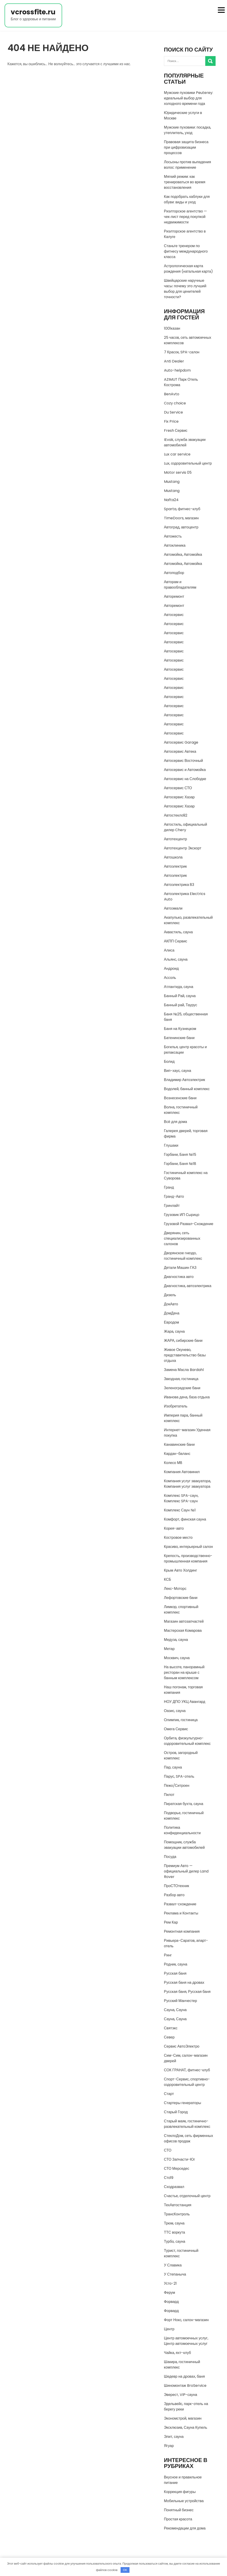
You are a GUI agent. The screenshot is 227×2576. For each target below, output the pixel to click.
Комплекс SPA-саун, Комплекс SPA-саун (181, 1498)
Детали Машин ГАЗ (180, 1267)
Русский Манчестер (180, 2000)
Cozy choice (175, 403)
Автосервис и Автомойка (185, 769)
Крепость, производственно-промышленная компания (188, 1558)
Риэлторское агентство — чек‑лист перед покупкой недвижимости (185, 217)
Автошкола (173, 857)
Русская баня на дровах (184, 1982)
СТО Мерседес (176, 2168)
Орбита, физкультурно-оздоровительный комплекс (187, 1740)
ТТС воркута (174, 2232)
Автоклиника (174, 545)
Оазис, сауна (175, 1710)
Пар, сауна (173, 1767)
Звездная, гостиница (181, 1378)
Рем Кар (171, 1922)
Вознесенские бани (180, 1098)
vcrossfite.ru (33, 12)
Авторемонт (174, 596)
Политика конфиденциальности (182, 1830)
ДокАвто (171, 1304)
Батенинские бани (179, 1037)
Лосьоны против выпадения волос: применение (187, 164)
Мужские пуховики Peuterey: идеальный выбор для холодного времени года (188, 98)
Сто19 (169, 2177)
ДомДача (171, 1313)
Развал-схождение (180, 1904)
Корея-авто (174, 1528)
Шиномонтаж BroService (185, 2385)
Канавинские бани (179, 1444)
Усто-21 (170, 2283)
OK (125, 2570)
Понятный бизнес (179, 2510)
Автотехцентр (175, 839)
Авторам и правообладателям (180, 584)
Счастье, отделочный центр (187, 2195)
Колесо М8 (173, 1462)
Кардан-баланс (177, 1453)
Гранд (169, 1187)
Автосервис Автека (180, 751)
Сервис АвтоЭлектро (181, 2046)
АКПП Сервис (175, 941)
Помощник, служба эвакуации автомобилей (184, 1844)
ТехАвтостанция (177, 2205)
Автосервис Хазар (179, 797)
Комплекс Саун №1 (180, 1510)
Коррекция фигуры (180, 2491)
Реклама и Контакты (181, 1913)
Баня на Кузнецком (180, 1028)
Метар (169, 1648)
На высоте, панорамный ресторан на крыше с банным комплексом (184, 1672)
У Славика (173, 2265)
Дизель (170, 1295)
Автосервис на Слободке (185, 778)
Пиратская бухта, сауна (183, 1803)
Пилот (169, 1794)
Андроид (171, 968)
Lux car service (177, 454)
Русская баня (175, 1973)
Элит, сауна (174, 2436)
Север (169, 2037)
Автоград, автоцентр (181, 527)
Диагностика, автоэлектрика (187, 1285)
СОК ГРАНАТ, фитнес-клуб (187, 2070)
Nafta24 (171, 499)
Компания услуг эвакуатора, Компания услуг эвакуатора (187, 1483)
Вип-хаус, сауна (177, 1070)
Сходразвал (174, 2186)
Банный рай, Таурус (180, 1005)
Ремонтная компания (182, 1931)
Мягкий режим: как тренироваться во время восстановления (184, 182)
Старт (169, 2093)
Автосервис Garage (181, 742)
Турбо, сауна (174, 2241)
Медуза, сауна (176, 1639)
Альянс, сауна (175, 959)
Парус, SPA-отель (179, 1776)
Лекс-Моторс (175, 1588)
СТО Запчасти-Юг (179, 2159)
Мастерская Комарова (183, 1630)
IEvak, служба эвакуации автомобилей (185, 442)
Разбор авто (174, 1895)
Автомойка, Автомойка (183, 554)
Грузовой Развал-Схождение (188, 1223)
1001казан (172, 328)
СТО (168, 2150)
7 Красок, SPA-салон (181, 352)
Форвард (171, 2301)
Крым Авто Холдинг (180, 1570)
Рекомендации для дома (185, 2528)
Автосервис (174, 614)
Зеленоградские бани (182, 1388)
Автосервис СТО (178, 788)
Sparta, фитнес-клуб (182, 509)
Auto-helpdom (177, 370)
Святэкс (170, 2028)
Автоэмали (173, 908)
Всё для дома (175, 1121)
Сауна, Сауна (175, 2009)
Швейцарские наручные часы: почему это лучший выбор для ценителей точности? (185, 289)
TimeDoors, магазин (181, 518)
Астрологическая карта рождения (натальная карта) (188, 268)
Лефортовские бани (181, 1597)
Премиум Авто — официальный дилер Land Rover (186, 1871)
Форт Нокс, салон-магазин (186, 2320)
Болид (169, 1061)
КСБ (167, 1579)
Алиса (169, 950)
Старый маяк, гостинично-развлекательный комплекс (187, 2123)
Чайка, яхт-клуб (177, 2352)
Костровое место (178, 1537)
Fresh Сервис (175, 430)
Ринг (168, 1955)
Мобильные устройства (184, 2501)
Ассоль (170, 977)
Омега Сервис (176, 1729)
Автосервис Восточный (183, 760)
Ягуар (169, 2445)
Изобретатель (175, 1406)
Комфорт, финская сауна (185, 1519)
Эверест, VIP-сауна (180, 2394)
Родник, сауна (175, 1964)
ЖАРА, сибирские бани (183, 1340)
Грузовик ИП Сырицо (181, 1214)
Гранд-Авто (174, 1196)
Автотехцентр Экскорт (182, 848)
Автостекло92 (175, 815)
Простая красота (178, 2519)
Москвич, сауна (177, 1657)
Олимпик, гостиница (181, 1720)
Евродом (171, 1322)
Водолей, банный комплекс (187, 1088)
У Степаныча (175, 2274)
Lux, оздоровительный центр (188, 463)
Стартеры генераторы (182, 2102)
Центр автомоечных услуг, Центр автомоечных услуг (186, 2340)
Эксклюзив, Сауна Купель (185, 2427)
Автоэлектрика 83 (179, 884)
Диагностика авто (179, 1276)
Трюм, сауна (174, 2223)
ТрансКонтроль (177, 2214)
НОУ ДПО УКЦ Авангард (184, 1701)
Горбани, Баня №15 (180, 1154)
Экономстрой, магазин (183, 2418)
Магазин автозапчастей (184, 1621)
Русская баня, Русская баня (187, 1991)
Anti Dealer (174, 361)
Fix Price (171, 421)
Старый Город (176, 2112)
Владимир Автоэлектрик (184, 1079)
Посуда (170, 1856)
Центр (169, 2329)
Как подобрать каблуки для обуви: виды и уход (187, 199)
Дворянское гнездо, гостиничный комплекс (183, 1255)
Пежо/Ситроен (176, 1785)
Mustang (171, 481)
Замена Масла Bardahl (184, 1369)
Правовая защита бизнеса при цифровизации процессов (186, 147)
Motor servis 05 (178, 472)
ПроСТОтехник (176, 1885)
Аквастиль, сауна (178, 932)
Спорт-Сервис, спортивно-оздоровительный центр (187, 2082)
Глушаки (171, 1145)
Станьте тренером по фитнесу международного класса (186, 251)
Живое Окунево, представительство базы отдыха (185, 1355)
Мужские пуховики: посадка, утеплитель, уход (187, 130)
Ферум (169, 2292)
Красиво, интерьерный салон (188, 1546)
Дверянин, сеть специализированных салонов (182, 1238)
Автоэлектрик (175, 866)
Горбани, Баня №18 (180, 1163)
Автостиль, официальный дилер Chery (185, 827)
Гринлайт (172, 1205)
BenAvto (171, 394)
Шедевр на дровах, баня (184, 2376)
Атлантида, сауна (178, 986)
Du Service (173, 412)
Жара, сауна (174, 1331)
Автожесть (173, 536)
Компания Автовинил (182, 1471)
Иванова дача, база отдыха (187, 1397)
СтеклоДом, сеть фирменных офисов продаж (188, 2138)
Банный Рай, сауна (180, 995)
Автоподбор (174, 572)
